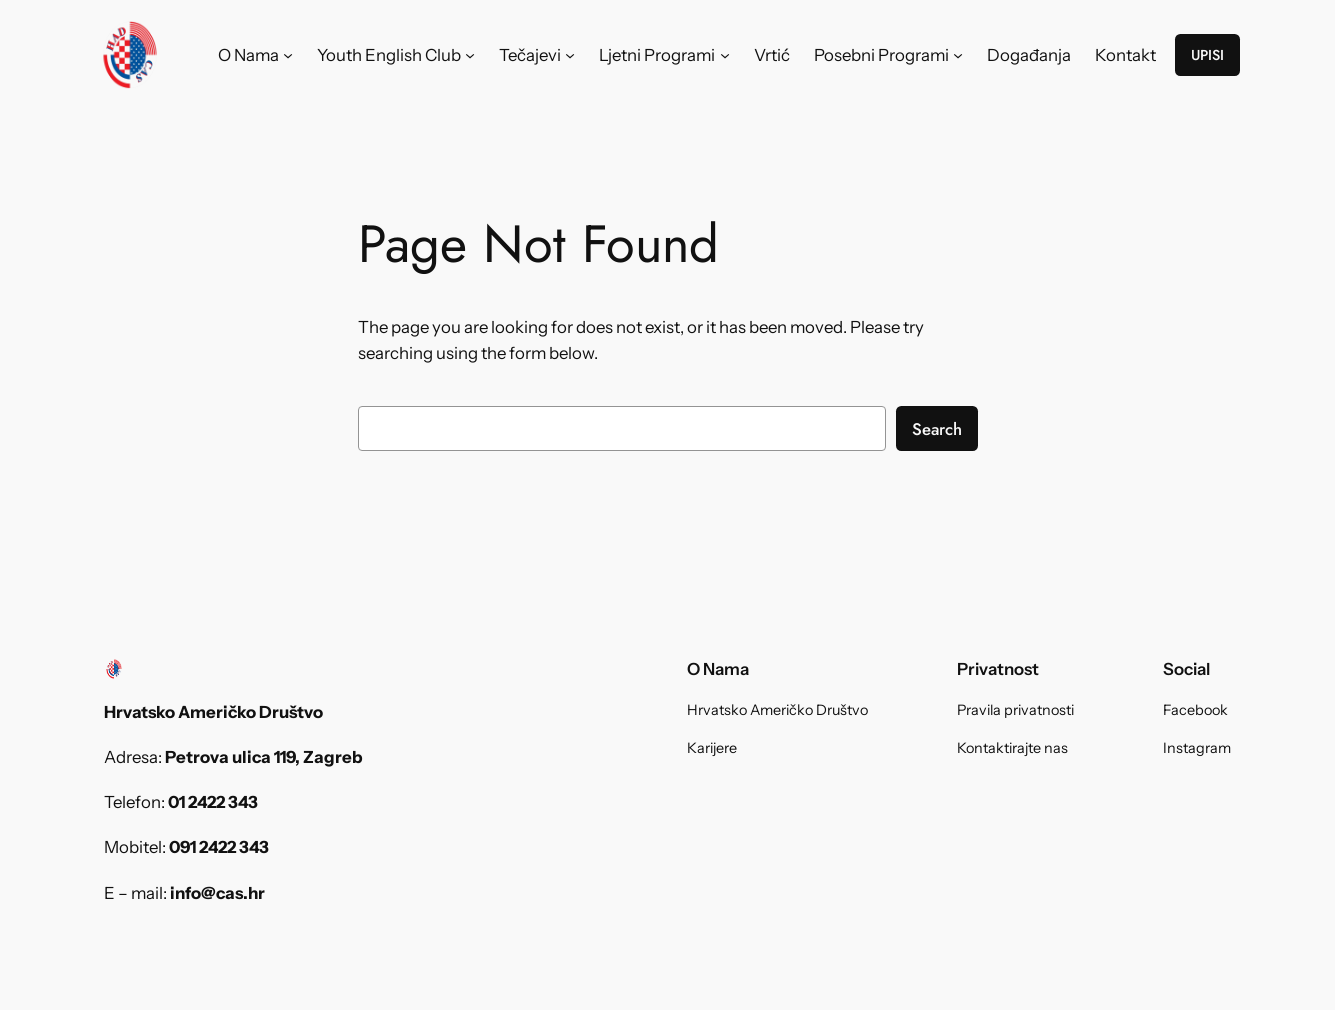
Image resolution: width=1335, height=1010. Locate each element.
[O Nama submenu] (288, 55)
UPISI (1207, 55)
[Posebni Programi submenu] (958, 55)
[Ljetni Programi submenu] (725, 55)
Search (937, 429)
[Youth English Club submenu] (470, 55)
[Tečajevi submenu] (570, 55)
